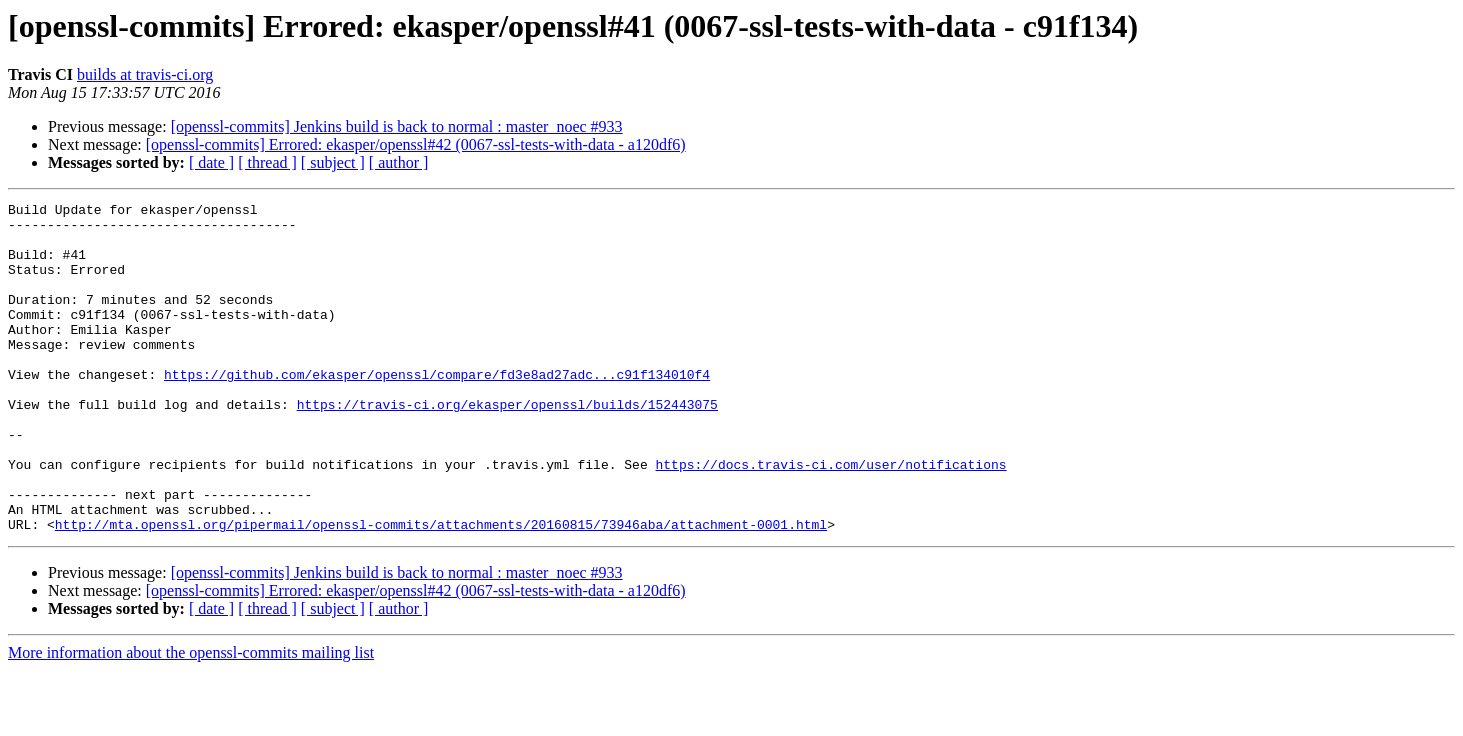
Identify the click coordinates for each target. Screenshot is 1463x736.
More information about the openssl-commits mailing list (191, 718)
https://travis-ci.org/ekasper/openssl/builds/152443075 (507, 446)
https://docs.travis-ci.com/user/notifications (830, 518)
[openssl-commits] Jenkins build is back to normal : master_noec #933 (397, 126)
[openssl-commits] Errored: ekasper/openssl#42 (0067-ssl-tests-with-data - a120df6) (416, 144)
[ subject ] (333, 162)
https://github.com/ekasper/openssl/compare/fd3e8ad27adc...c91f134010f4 (437, 410)
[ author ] (399, 162)
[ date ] (211, 162)
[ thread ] (267, 162)
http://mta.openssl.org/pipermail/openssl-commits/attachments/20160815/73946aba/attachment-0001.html (441, 590)
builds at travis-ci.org (145, 74)
